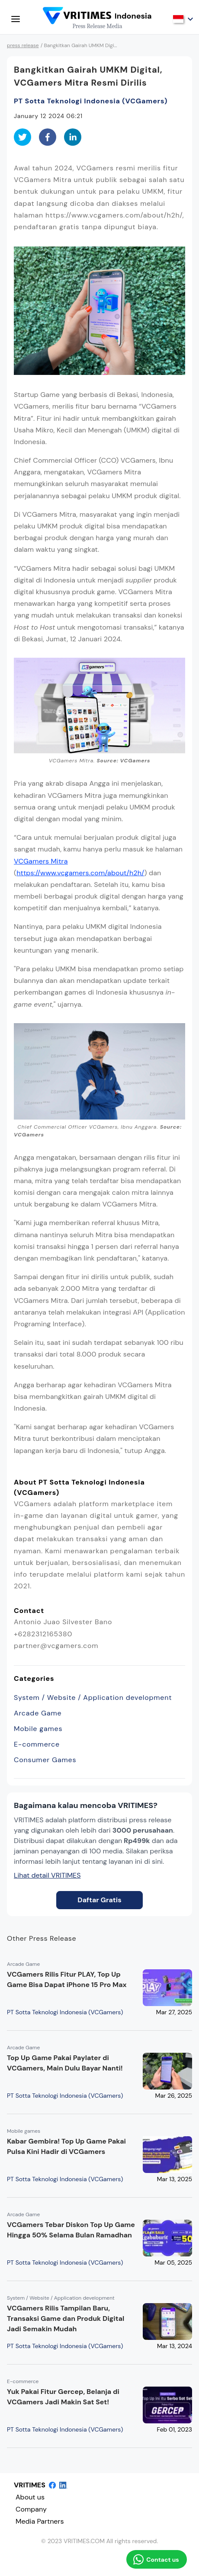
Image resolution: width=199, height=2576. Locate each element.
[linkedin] (72, 137)
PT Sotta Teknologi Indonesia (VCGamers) (90, 101)
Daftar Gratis (99, 1899)
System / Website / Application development (93, 1697)
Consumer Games (45, 1759)
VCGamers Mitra (41, 861)
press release (23, 45)
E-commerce (37, 1744)
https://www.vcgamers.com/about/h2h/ (80, 872)
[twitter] (22, 137)
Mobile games (38, 1728)
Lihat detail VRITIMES (47, 1875)
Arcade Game (37, 1713)
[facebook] (47, 137)
